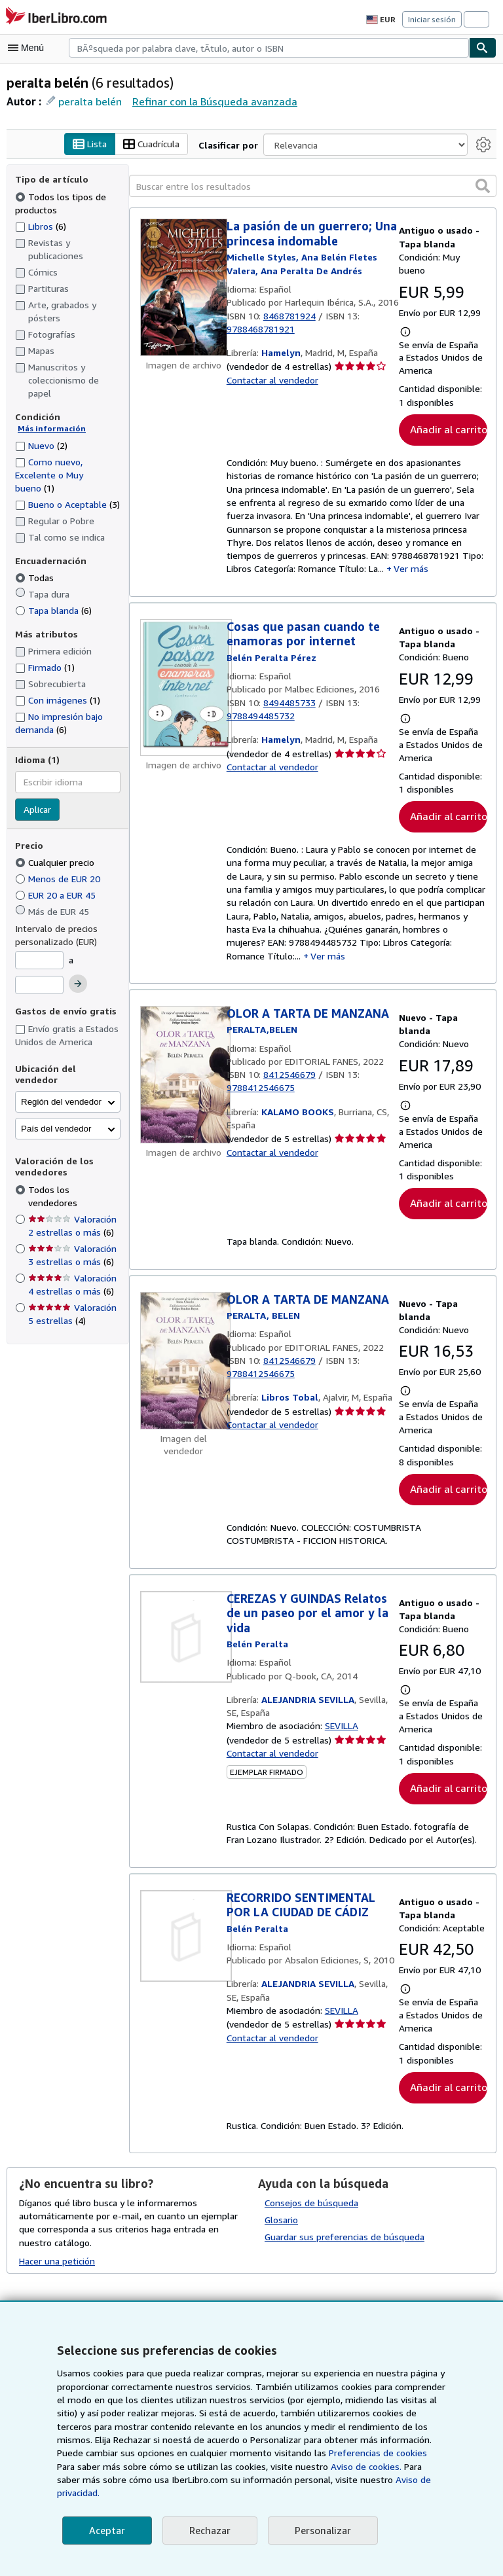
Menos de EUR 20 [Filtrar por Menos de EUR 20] (60, 879)
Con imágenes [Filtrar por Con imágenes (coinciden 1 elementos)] (58, 700)
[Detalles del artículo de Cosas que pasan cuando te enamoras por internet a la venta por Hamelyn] (183, 692)
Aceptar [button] (106, 2530)
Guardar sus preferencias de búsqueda (344, 2249)
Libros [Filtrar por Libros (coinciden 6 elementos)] (41, 226)
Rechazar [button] (208, 2530)
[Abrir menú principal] (28, 48)
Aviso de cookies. (293, 2480)
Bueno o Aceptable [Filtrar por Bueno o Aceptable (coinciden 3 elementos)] (67, 504)
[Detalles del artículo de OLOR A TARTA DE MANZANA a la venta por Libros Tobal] (183, 1370)
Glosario (282, 2232)
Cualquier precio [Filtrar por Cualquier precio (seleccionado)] (56, 862)
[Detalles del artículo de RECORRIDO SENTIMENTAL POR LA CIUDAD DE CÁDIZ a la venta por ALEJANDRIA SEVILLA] (183, 1947)
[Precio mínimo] (39, 961)
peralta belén (88, 101)
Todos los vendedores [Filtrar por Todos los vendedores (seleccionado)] (74, 1178)
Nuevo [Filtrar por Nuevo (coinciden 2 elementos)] (41, 445)
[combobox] (269, 48)
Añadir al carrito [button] (446, 430)
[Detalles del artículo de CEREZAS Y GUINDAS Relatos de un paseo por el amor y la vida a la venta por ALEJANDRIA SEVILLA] (183, 1647)
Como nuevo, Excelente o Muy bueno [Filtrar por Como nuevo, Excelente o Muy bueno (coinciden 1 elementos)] (49, 474)
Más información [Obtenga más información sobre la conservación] (49, 428)
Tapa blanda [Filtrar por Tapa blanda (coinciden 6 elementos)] (53, 610)
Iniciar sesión (433, 19)
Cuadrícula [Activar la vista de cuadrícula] (153, 145)
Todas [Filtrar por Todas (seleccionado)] (35, 578)
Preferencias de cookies (308, 2466)
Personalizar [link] (320, 2530)
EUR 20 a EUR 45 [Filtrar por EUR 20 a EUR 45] (60, 895)
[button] (482, 186)
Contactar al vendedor (272, 394)
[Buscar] (483, 48)
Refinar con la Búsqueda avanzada (210, 101)
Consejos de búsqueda (311, 2214)
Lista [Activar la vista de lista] (91, 145)
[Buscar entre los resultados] (312, 186)
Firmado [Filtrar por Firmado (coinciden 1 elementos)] (45, 667)
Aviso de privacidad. (357, 2493)
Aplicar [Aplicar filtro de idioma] (38, 809)
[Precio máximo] (39, 985)
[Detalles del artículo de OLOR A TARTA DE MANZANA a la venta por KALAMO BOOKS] (183, 1084)
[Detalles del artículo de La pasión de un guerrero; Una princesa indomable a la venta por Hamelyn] (183, 288)
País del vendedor (56, 1117)
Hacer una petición (57, 2273)
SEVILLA (344, 1737)
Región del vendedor (61, 1091)
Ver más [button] (413, 573)
